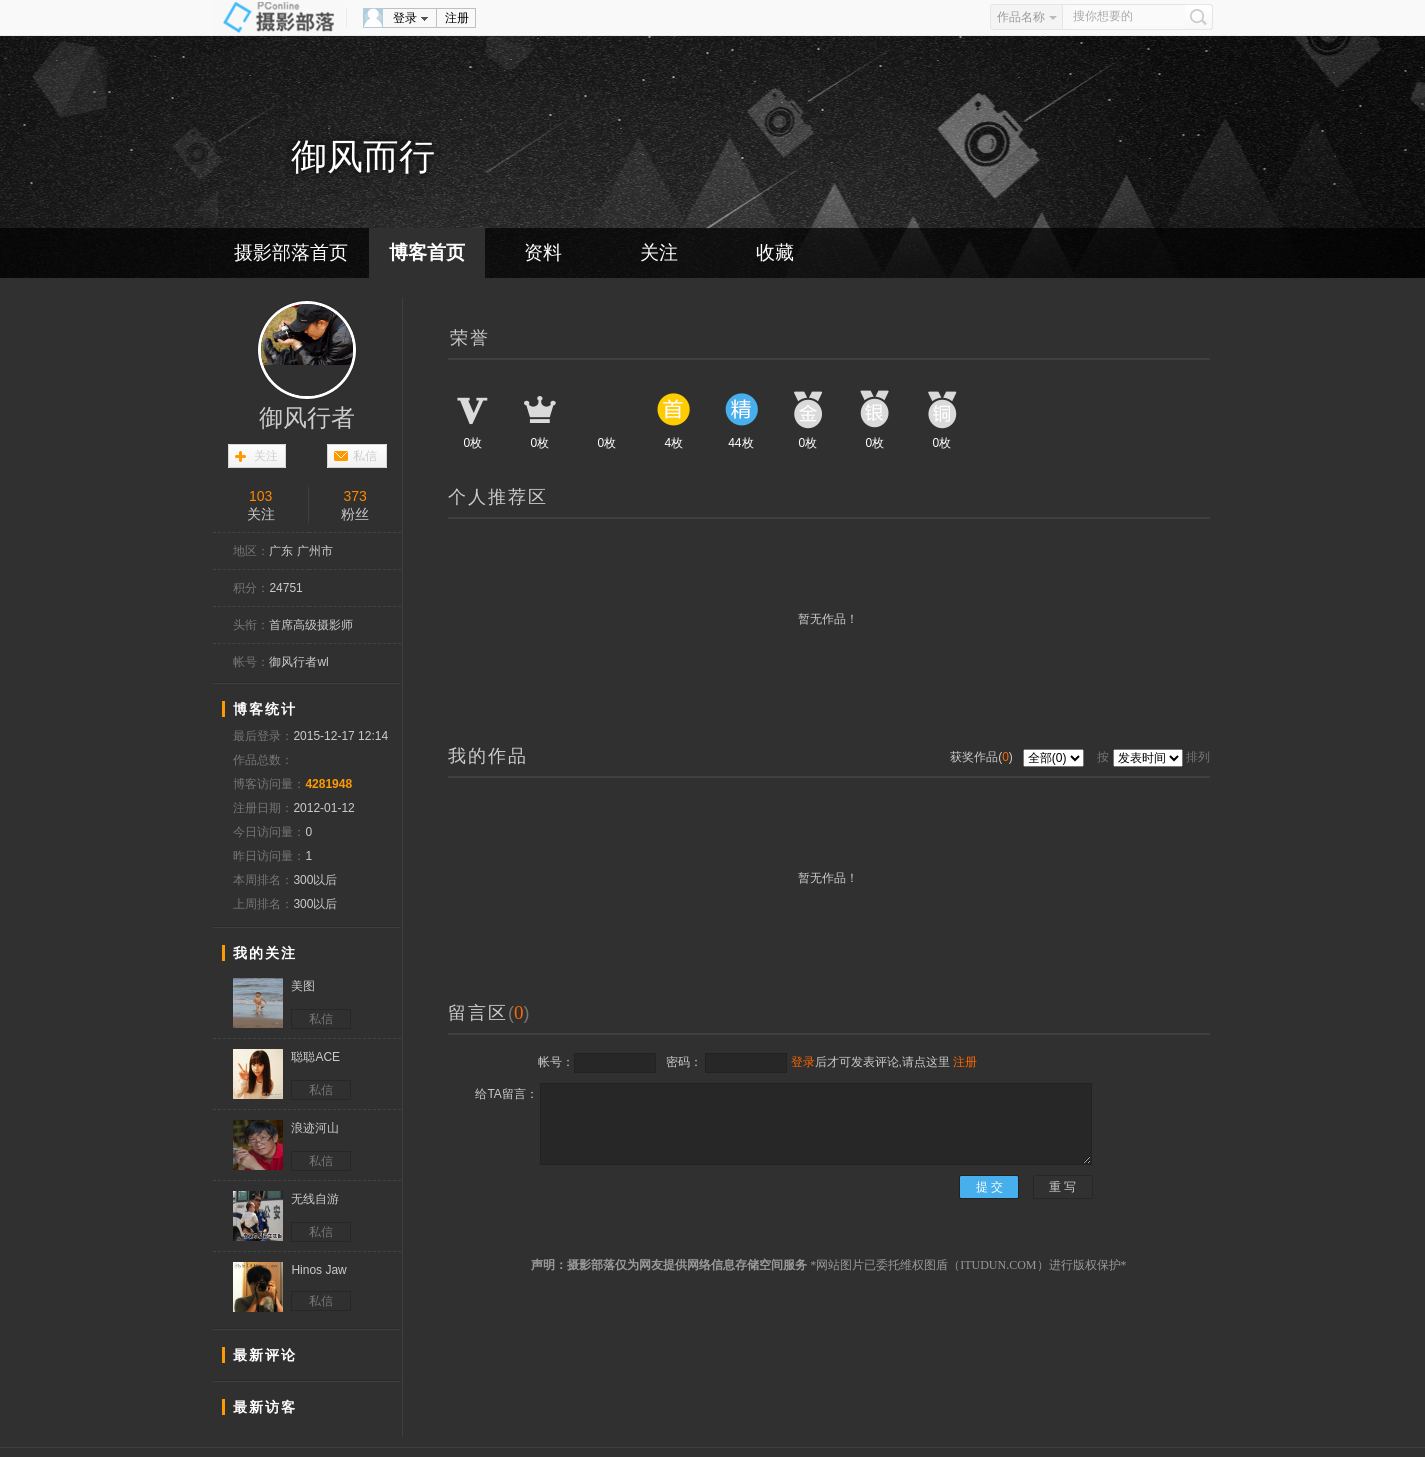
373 (355, 496)
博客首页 (427, 252)
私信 (365, 456)
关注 (659, 252)
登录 (405, 18)
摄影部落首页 (291, 252)
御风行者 (307, 418)
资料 (543, 252)
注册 (457, 18)
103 (260, 496)
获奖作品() (983, 757)
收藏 (775, 252)
